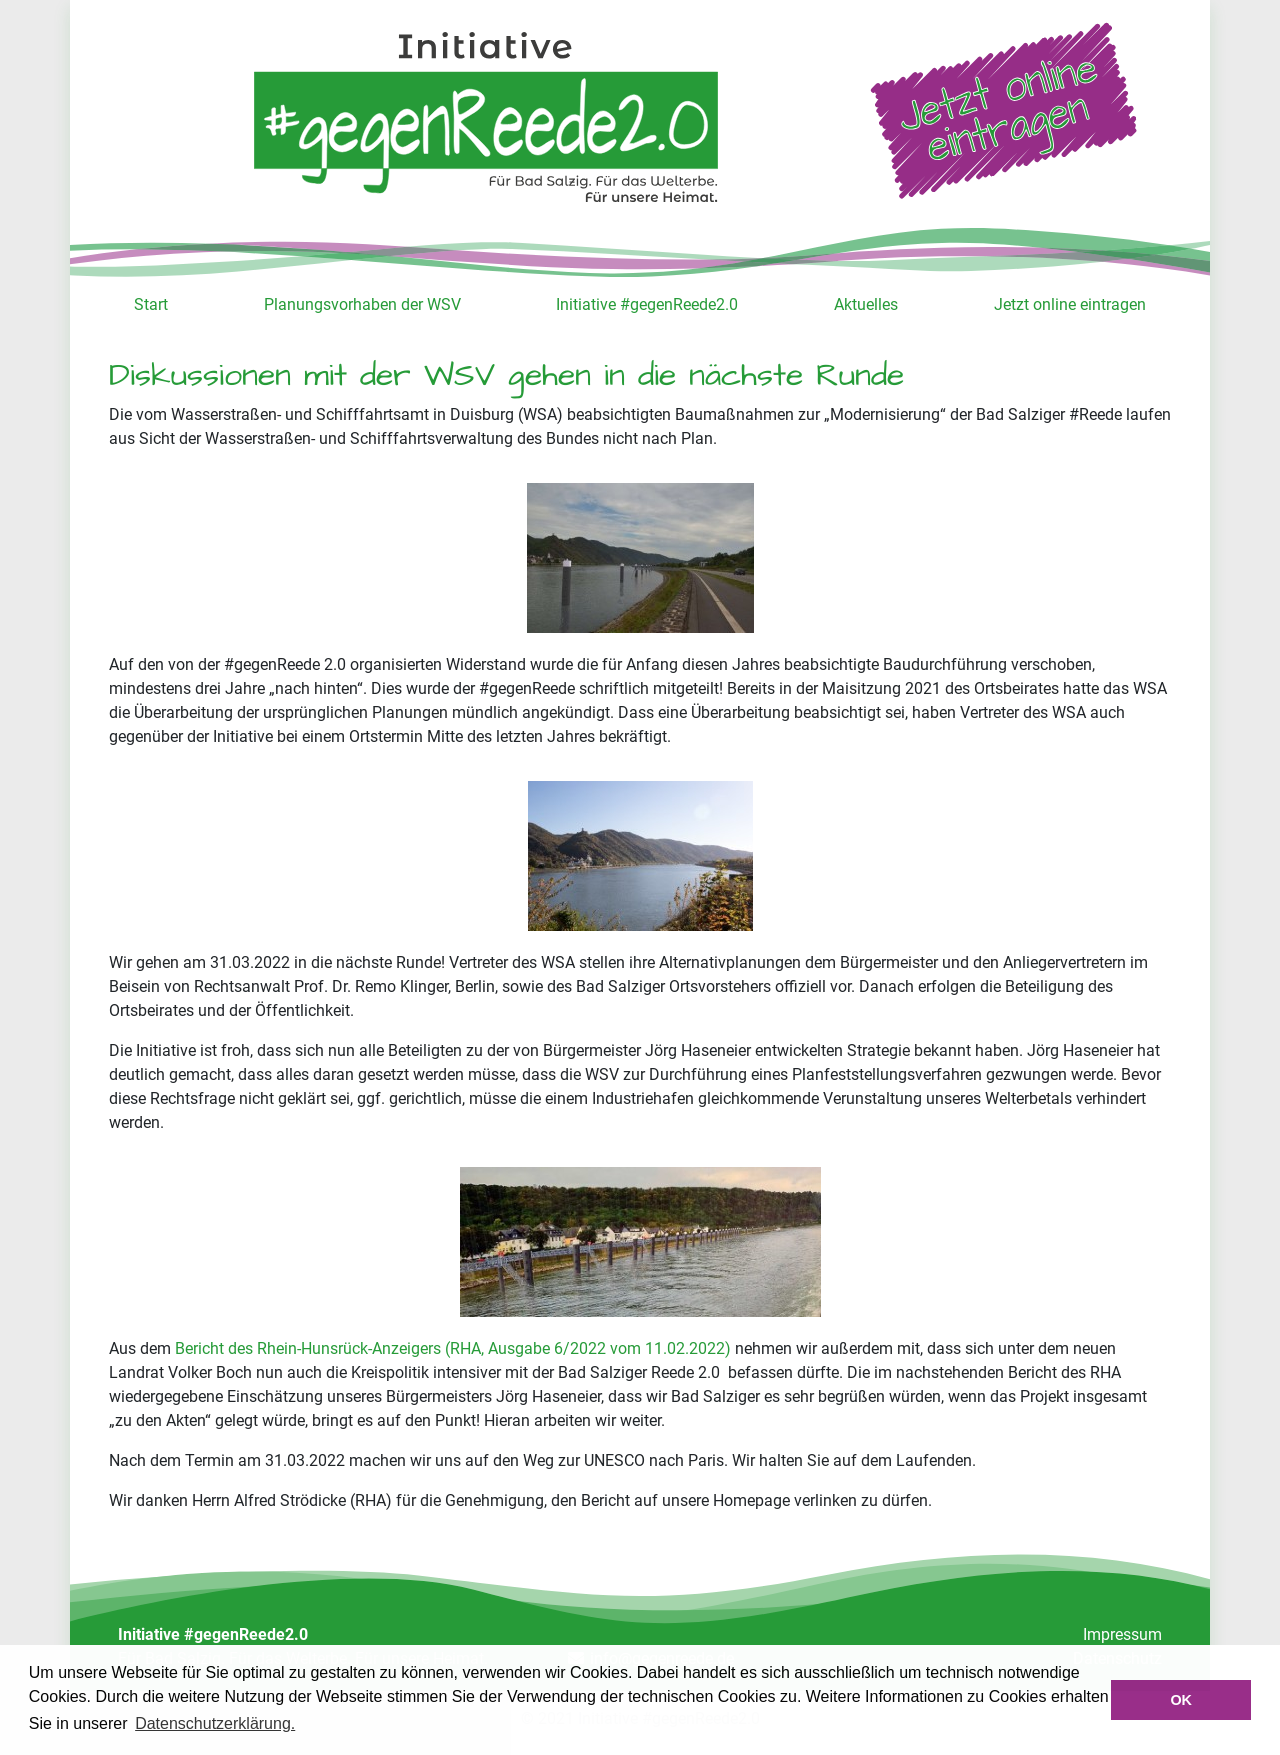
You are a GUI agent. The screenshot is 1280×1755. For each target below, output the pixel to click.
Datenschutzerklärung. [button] (215, 1723)
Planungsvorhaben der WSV (362, 304)
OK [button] (1181, 1700)
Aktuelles (866, 304)
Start (151, 304)
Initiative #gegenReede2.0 (647, 304)
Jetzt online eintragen (1070, 304)
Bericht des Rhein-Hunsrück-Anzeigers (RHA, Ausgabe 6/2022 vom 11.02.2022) (453, 1348)
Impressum (1122, 1634)
